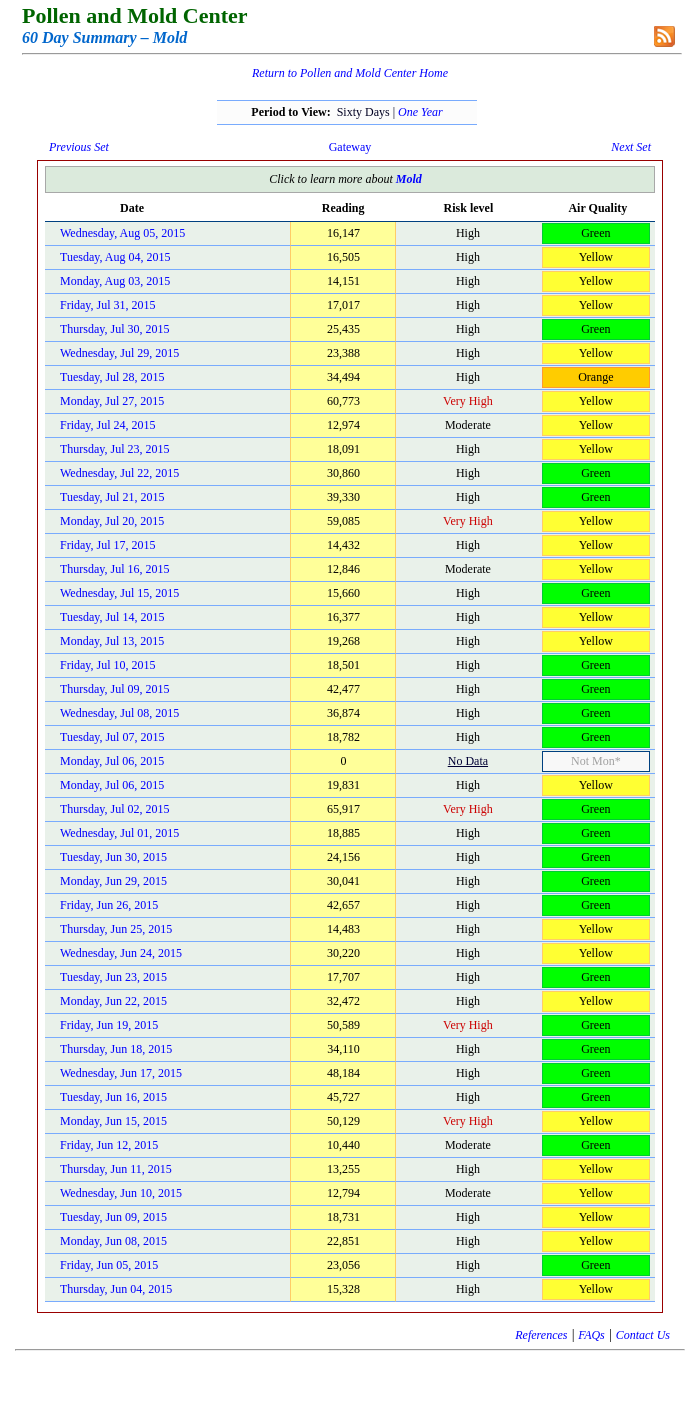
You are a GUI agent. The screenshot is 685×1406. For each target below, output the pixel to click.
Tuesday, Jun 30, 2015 (113, 857)
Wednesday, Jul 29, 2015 (119, 353)
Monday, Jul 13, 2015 (112, 641)
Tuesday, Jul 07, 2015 (112, 737)
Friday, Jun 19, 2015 (109, 1025)
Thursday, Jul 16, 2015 (115, 569)
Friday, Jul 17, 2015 (108, 545)
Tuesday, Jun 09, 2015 (113, 1217)
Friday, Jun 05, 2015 (109, 1265)
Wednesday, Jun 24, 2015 (121, 953)
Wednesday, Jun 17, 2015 (121, 1073)
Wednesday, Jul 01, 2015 (119, 833)
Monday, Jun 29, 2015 (113, 881)
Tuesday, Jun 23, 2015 (113, 977)
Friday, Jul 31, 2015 (108, 305)
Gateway (350, 147)
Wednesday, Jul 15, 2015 (119, 593)
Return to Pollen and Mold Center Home (350, 73)
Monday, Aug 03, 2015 (115, 281)
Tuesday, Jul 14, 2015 (112, 617)
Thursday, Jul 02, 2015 (115, 809)
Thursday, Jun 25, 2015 (116, 929)
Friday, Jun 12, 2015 (109, 1145)
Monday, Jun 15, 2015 (113, 1121)
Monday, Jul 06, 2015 (112, 761)
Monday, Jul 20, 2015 (112, 521)
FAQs (591, 1335)
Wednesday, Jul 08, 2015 (119, 713)
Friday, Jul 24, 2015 (108, 425)
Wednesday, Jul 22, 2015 (119, 473)
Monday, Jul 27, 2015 (112, 401)
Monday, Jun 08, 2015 (113, 1241)
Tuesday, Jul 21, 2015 (112, 497)
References (541, 1335)
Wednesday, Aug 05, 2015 (122, 233)
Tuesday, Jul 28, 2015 (112, 377)
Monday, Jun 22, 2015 (113, 1001)
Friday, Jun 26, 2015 (109, 905)
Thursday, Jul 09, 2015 (115, 689)
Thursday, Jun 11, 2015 (116, 1169)
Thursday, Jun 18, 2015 (116, 1049)
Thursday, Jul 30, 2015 (115, 329)
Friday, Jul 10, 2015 (108, 665)
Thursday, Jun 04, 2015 (116, 1289)
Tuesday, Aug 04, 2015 (115, 257)
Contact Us (643, 1335)
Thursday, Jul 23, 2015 (115, 449)
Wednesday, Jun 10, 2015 (121, 1193)
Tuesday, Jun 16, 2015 (113, 1097)
